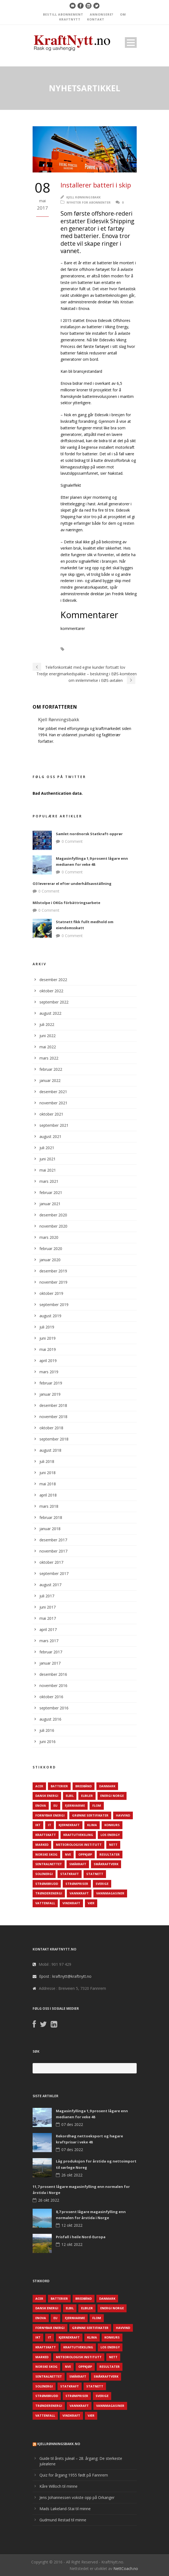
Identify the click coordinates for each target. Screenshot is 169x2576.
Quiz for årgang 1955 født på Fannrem (73, 2475)
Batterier (81, 649)
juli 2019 (46, 1327)
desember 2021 (53, 1091)
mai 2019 (47, 1349)
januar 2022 (50, 1080)
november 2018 (53, 1416)
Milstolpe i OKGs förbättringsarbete (66, 902)
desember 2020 (53, 1214)
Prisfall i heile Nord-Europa (80, 2236)
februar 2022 (50, 1069)
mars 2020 (48, 1237)
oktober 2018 (51, 1427)
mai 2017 (47, 1618)
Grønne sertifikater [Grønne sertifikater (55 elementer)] (90, 1815)
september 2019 (53, 1304)
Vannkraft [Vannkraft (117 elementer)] (79, 1893)
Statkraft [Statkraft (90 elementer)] (69, 1874)
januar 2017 (50, 1663)
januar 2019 (50, 1394)
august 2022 (50, 1013)
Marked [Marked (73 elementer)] (41, 1844)
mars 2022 (48, 1058)
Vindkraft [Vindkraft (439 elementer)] (71, 1903)
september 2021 (53, 1125)
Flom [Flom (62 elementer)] (96, 1805)
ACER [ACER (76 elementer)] (39, 1786)
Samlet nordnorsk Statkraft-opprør (89, 833)
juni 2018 (47, 1472)
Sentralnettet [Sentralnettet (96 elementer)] (48, 1864)
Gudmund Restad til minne (62, 2519)
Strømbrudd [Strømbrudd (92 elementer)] (46, 1884)
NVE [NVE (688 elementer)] (68, 1854)
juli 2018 (46, 1461)
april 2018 (48, 1495)
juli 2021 (46, 1147)
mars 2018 (48, 1506)
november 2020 (53, 1226)
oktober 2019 (51, 1293)
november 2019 (53, 1282)
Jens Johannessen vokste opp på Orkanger (76, 2497)
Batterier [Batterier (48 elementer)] (59, 1786)
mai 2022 (47, 1046)
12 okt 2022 (71, 2225)
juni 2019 (47, 1338)
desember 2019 (53, 1271)
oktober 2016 (51, 1696)
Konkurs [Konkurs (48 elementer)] (112, 1825)
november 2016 (53, 1685)
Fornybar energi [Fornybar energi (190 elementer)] (50, 1815)
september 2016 (53, 1708)
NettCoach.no (125, 2568)
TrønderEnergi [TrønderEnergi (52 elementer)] (48, 1893)
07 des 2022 (72, 2124)
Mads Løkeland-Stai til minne (65, 2508)
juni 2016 (47, 1741)
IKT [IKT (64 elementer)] (38, 1825)
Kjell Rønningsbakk (83, 197)
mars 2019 (48, 1371)
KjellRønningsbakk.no (58, 2444)
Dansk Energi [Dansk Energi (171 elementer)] (46, 1796)
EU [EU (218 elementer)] (55, 1805)
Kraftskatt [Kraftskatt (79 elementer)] (45, 1835)
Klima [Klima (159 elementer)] (92, 1825)
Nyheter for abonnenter (89, 202)
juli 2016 (46, 1730)
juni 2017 (47, 1607)
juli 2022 (46, 1024)
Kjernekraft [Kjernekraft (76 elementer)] (69, 1825)
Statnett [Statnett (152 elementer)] (94, 1874)
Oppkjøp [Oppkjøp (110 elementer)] (85, 1854)
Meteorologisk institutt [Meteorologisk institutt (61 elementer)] (79, 1844)
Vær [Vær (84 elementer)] (91, 1903)
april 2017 (48, 1629)
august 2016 (50, 1719)
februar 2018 (50, 1517)
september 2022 (53, 1002)
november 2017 (53, 1551)
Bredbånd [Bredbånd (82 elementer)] (83, 1786)
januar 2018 (50, 1528)
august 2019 (50, 1315)
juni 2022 (47, 1035)
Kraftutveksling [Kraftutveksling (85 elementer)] (78, 1835)
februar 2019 (50, 1383)
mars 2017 (48, 1640)
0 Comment (72, 841)
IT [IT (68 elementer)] (49, 1825)
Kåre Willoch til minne (58, 2486)
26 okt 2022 (71, 2175)
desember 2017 (53, 1539)
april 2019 (48, 1360)
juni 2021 (47, 1158)
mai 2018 (47, 1483)
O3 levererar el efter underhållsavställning (72, 883)
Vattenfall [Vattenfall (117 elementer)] (45, 1903)
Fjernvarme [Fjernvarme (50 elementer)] (75, 1805)
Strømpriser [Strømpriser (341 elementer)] (76, 1884)
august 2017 (50, 1584)
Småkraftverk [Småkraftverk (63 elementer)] (106, 1864)
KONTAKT (95, 19)
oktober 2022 (51, 990)
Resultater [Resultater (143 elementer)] (109, 1854)
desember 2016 (53, 1674)
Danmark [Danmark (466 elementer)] (107, 1786)
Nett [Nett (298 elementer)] (113, 1844)
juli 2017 (46, 1595)
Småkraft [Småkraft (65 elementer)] (77, 1864)
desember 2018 (53, 1405)
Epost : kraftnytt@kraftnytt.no (65, 1976)
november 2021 (53, 1102)
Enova (122, 649)
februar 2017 (50, 1651)
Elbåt (103, 649)
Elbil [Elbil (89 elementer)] (70, 1796)
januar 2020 (50, 1259)
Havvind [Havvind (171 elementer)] (123, 1815)
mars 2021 (48, 1181)
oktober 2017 (51, 1562)
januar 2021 (50, 1203)
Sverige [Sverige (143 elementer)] (102, 1884)
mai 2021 (47, 1170)
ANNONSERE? (101, 14)
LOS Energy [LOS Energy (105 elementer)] (110, 1835)
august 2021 (50, 1136)
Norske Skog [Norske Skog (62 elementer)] (46, 1854)
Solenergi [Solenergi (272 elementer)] (44, 1874)
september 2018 (53, 1439)
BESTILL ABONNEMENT (63, 14)
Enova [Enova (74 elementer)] (40, 1805)
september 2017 (53, 1573)
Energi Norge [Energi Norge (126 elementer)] (112, 1796)
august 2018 (50, 1450)
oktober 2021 (51, 1114)
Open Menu (131, 42)
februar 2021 (50, 1192)
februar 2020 (50, 1248)
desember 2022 (53, 979)
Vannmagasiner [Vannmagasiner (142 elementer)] (110, 1893)
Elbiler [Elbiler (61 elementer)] (87, 1796)
